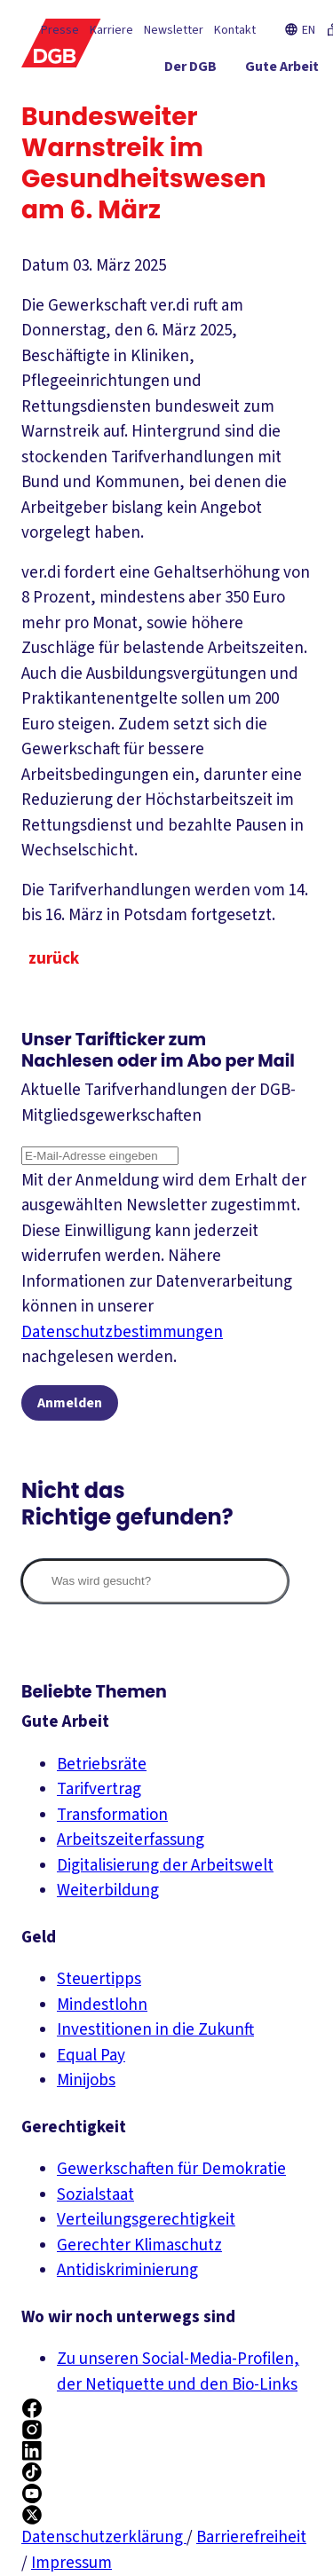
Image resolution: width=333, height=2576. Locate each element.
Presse (60, 30)
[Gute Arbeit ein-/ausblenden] (282, 70)
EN (299, 30)
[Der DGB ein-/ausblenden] (190, 70)
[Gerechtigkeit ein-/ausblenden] (257, 102)
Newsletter (173, 30)
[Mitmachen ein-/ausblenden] (269, 134)
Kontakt (235, 30)
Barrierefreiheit (251, 2537)
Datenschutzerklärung (103, 2537)
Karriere (111, 30)
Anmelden (69, 1403)
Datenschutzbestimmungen (122, 1332)
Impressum (71, 2563)
